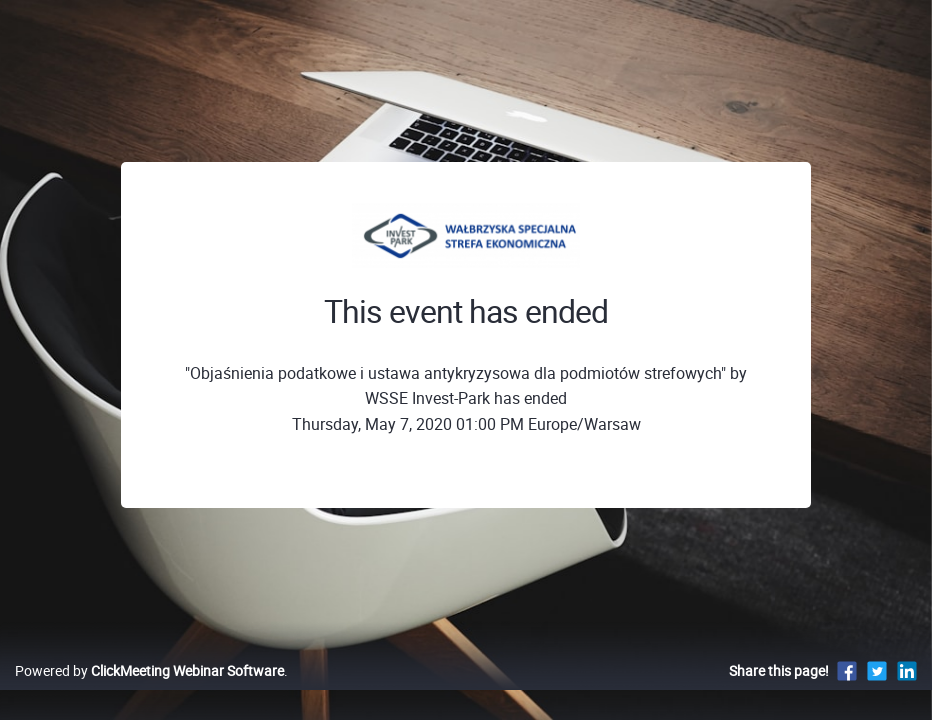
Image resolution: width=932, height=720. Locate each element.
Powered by (149, 691)
